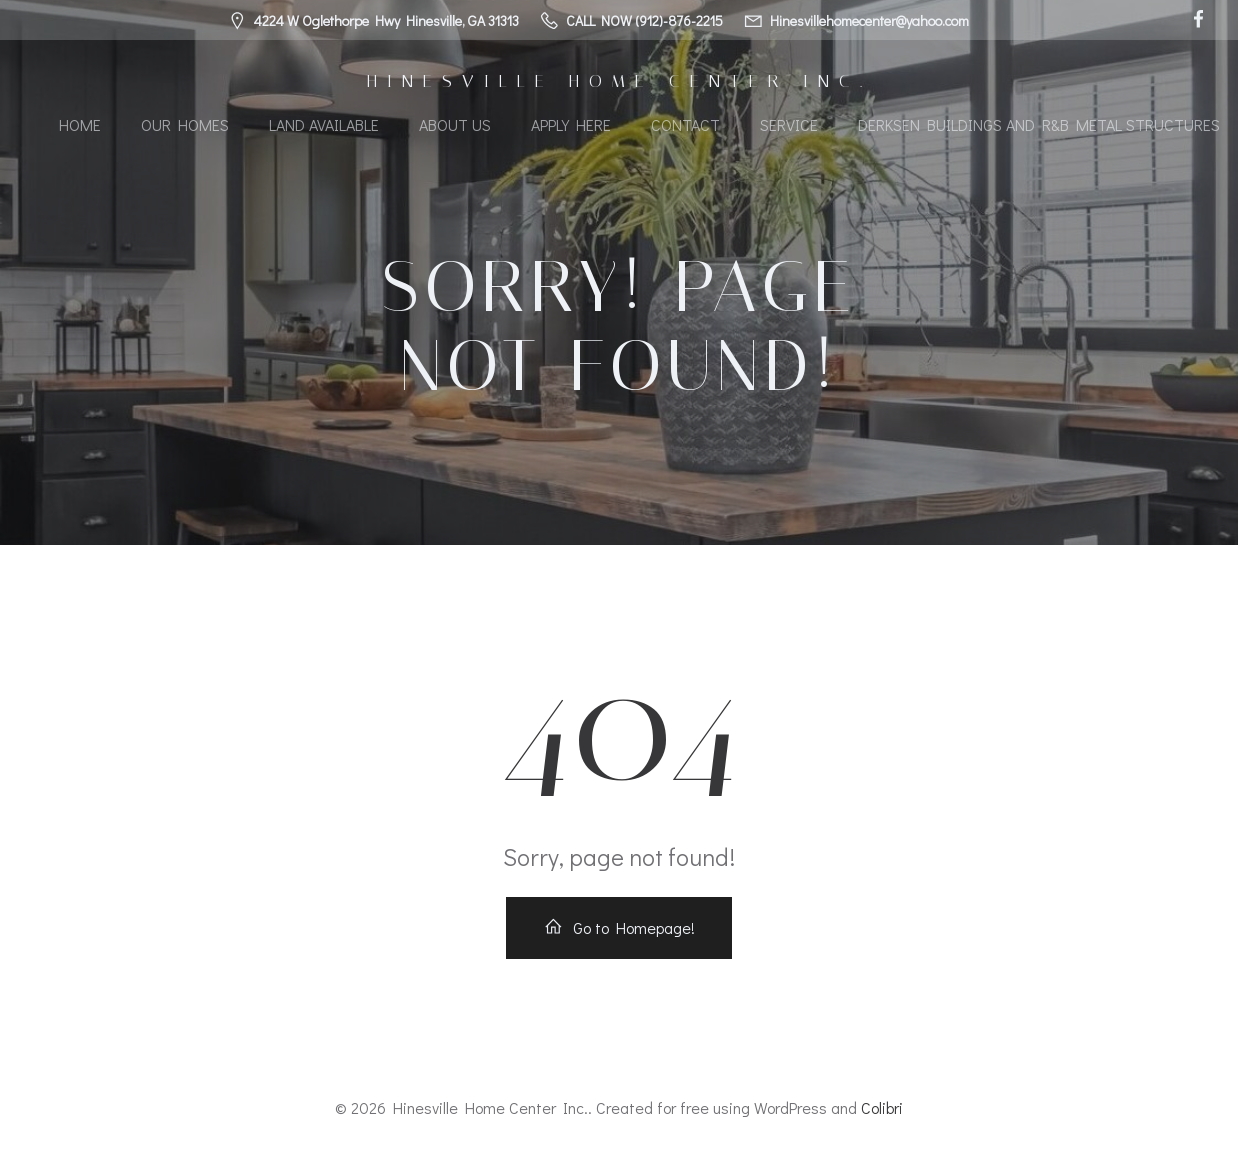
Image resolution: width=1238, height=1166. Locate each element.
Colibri (882, 1107)
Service (789, 124)
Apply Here (571, 124)
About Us (455, 124)
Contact (685, 124)
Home (80, 124)
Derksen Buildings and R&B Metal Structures (1039, 124)
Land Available (324, 124)
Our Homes (185, 124)
